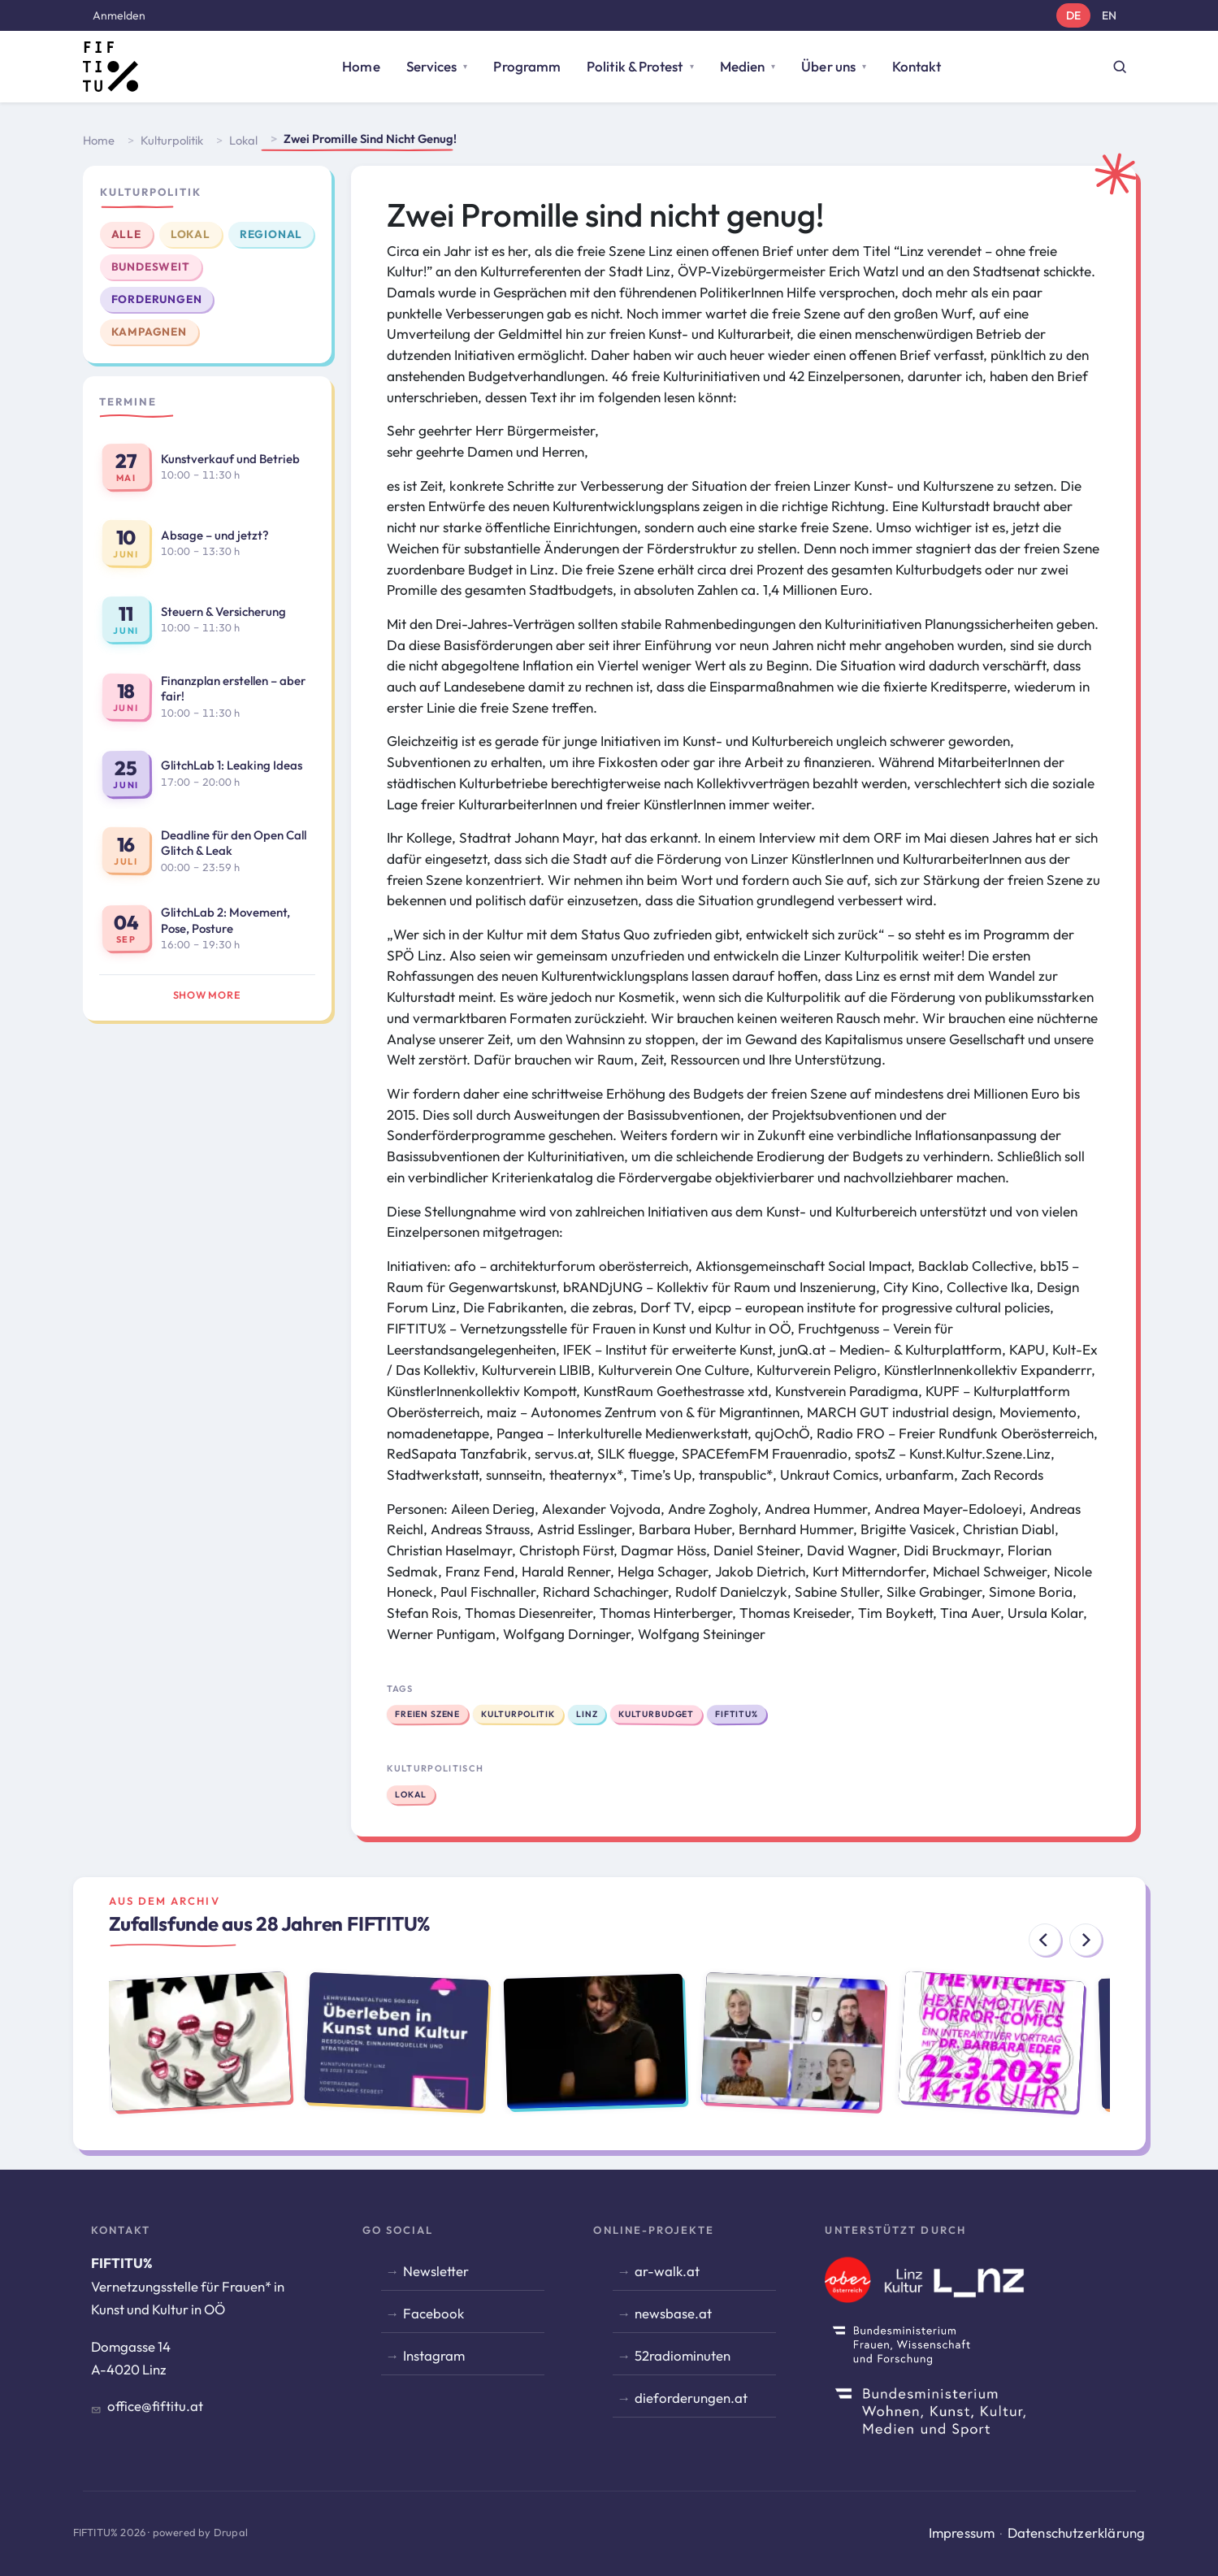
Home (360, 66)
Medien (742, 66)
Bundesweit (150, 266)
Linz (585, 1714)
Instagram (434, 2355)
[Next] (1085, 1939)
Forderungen (156, 299)
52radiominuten (682, 2355)
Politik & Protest (635, 66)
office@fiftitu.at (155, 2405)
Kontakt (916, 66)
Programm (527, 66)
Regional (271, 234)
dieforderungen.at (691, 2397)
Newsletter (436, 2270)
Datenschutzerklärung (1077, 2532)
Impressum (962, 2532)
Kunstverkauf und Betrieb (230, 458)
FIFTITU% (736, 1714)
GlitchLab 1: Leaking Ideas (231, 765)
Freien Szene (426, 1713)
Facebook (433, 2313)
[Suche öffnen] (1119, 66)
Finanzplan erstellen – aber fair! (233, 689)
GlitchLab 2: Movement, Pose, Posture (225, 920)
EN (1109, 15)
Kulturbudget (656, 1713)
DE (1073, 15)
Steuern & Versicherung (223, 611)
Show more (207, 994)
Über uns (828, 66)
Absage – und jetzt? (215, 535)
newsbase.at (673, 2313)
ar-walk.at (667, 2270)
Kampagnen (149, 331)
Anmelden (119, 15)
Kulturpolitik (172, 140)
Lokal (243, 140)
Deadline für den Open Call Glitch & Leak (233, 843)
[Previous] (1045, 1939)
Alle (126, 234)
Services (431, 66)
